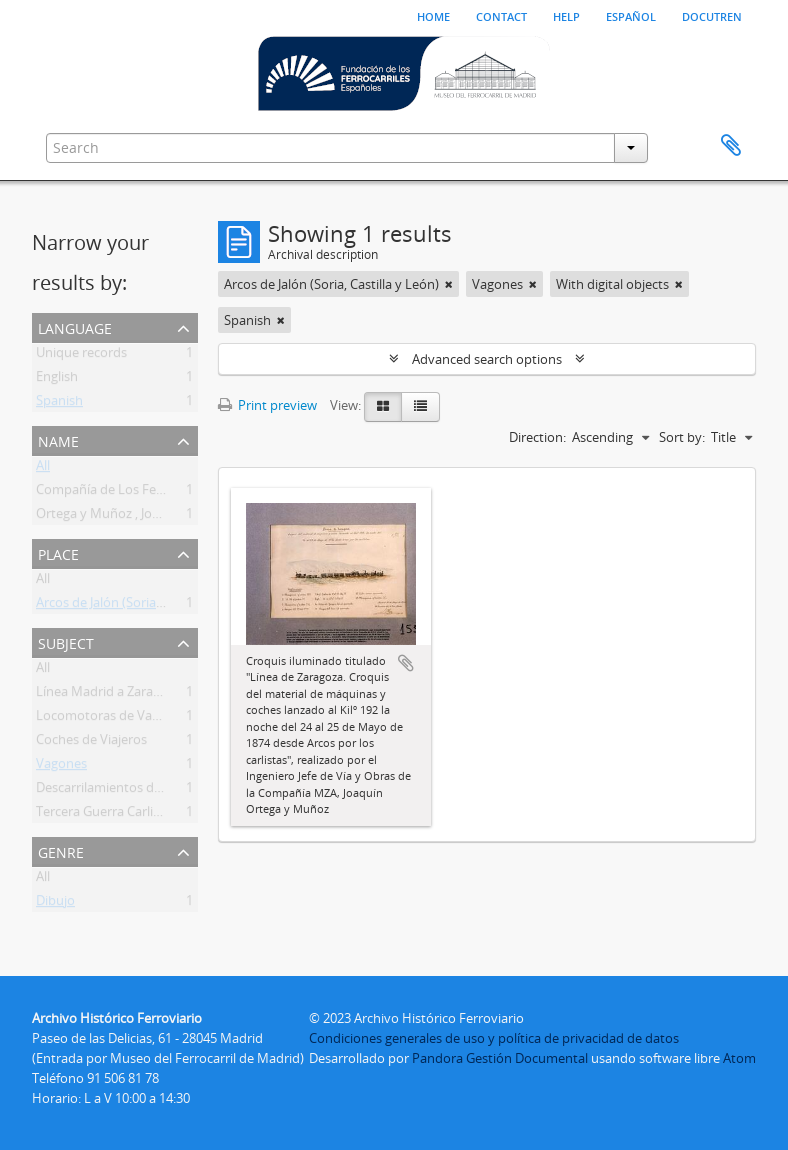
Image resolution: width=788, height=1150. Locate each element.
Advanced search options (487, 359)
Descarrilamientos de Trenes (120, 791)
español (631, 15)
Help (566, 15)
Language (75, 326)
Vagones (61, 767)
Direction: (537, 437)
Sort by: (682, 437)
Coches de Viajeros (91, 743)
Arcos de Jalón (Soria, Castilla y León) (143, 606)
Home (433, 15)
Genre (61, 850)
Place (58, 552)
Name (58, 439)
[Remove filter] (449, 284)
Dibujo (55, 904)
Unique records (81, 356)
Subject (66, 641)
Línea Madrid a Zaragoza (108, 695)
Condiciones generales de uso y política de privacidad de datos (494, 1038)
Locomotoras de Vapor (104, 719)
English (57, 380)
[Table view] (420, 407)
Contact (501, 15)
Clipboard (731, 146)
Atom (739, 1058)
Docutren (712, 15)
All (43, 469)
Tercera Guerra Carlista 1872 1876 (134, 815)
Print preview (267, 405)
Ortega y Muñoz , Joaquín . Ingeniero (144, 517)
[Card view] (383, 407)
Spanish (59, 404)
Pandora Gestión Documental (500, 1058)
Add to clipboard (406, 663)
